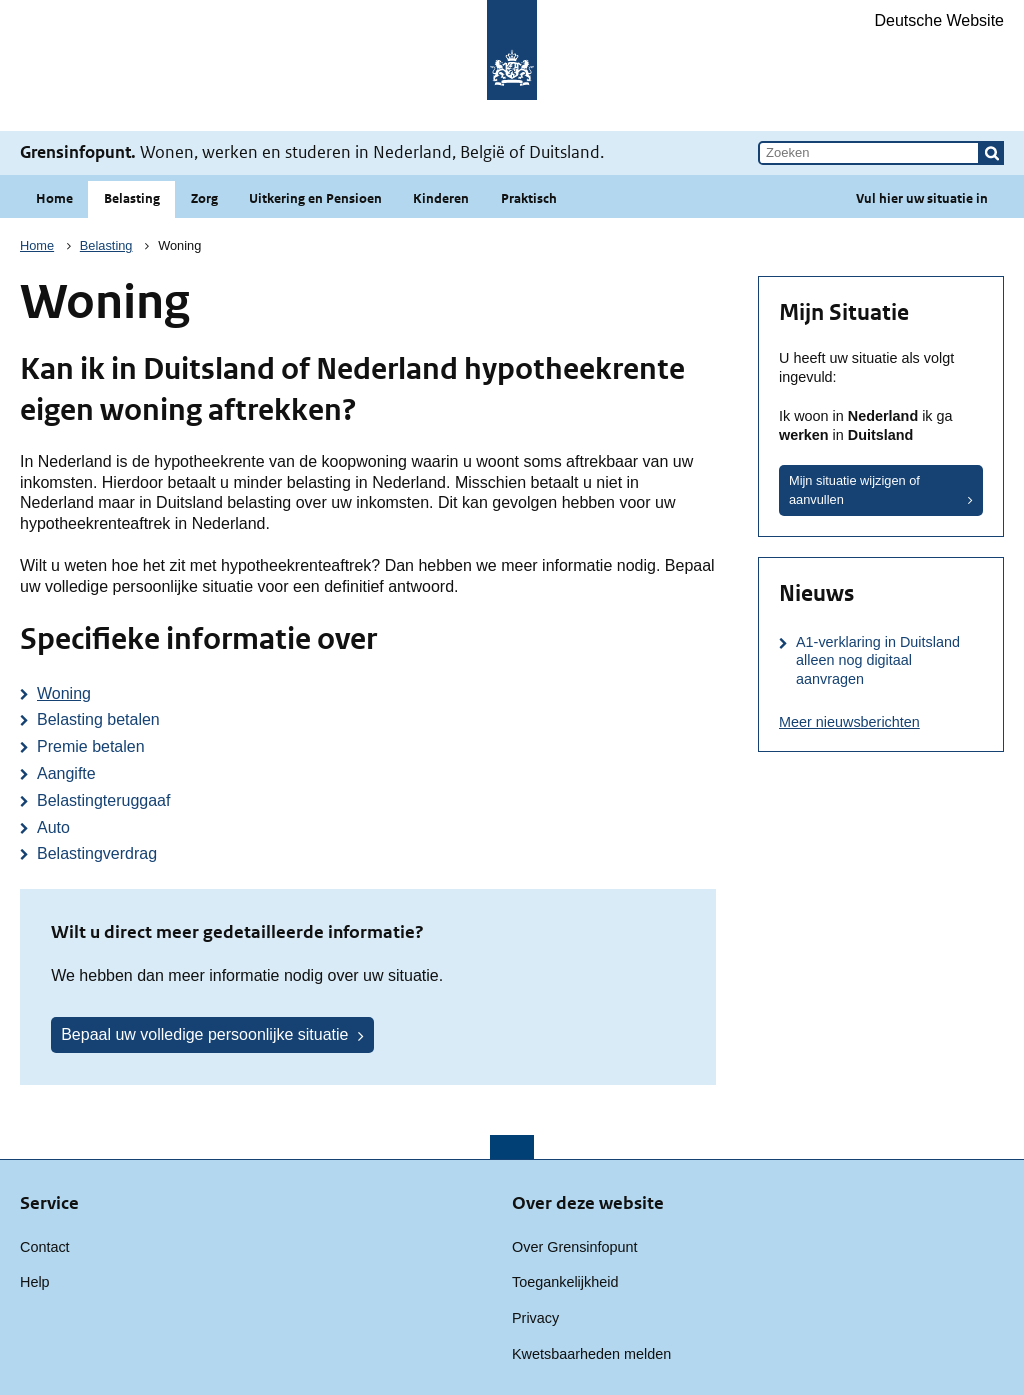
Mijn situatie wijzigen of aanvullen (854, 490)
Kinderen (441, 198)
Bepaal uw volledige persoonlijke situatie (204, 1034)
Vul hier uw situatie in (922, 198)
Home (54, 198)
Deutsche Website (939, 20)
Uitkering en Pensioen (315, 198)
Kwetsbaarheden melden (591, 1354)
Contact (45, 1247)
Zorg (204, 198)
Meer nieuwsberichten (849, 722)
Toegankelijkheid (565, 1282)
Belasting (132, 198)
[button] (992, 153)
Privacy (535, 1318)
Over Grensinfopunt (575, 1247)
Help (35, 1282)
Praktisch (529, 198)
